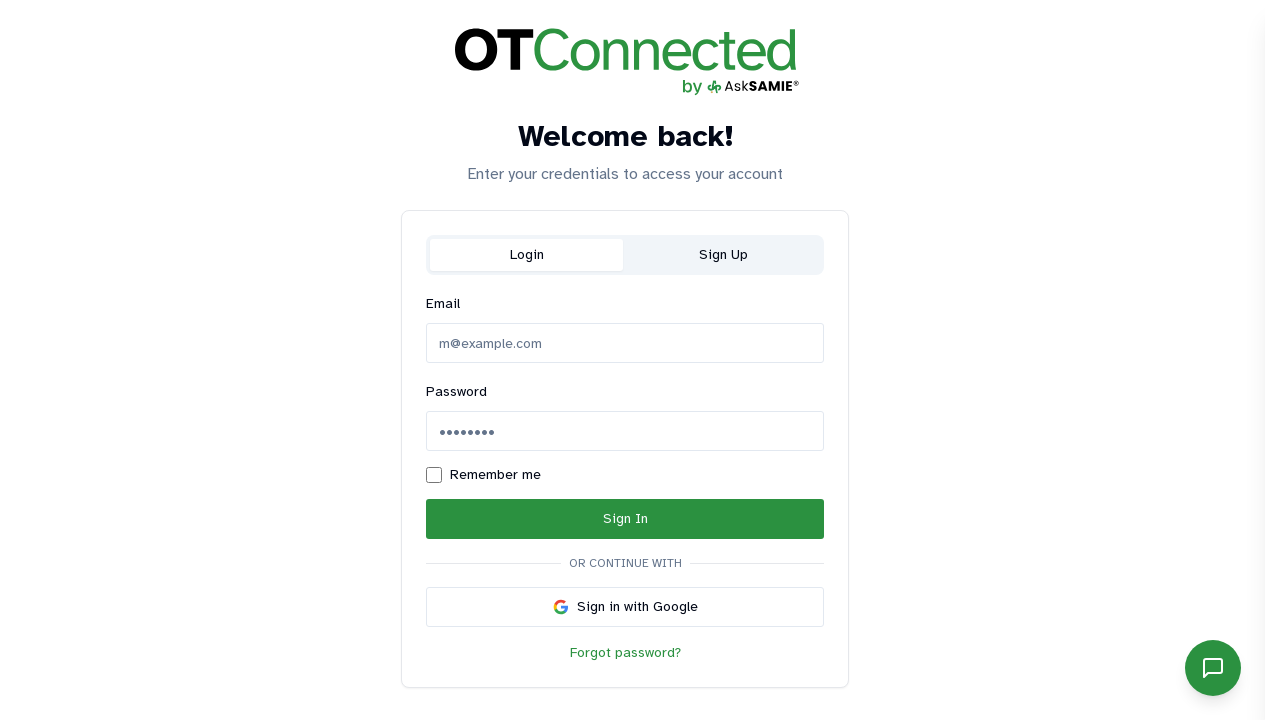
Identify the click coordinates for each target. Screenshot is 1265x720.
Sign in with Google (625, 606)
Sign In (625, 518)
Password (456, 391)
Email (443, 303)
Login (527, 254)
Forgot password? (625, 652)
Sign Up (723, 254)
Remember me (495, 475)
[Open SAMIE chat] (1213, 668)
